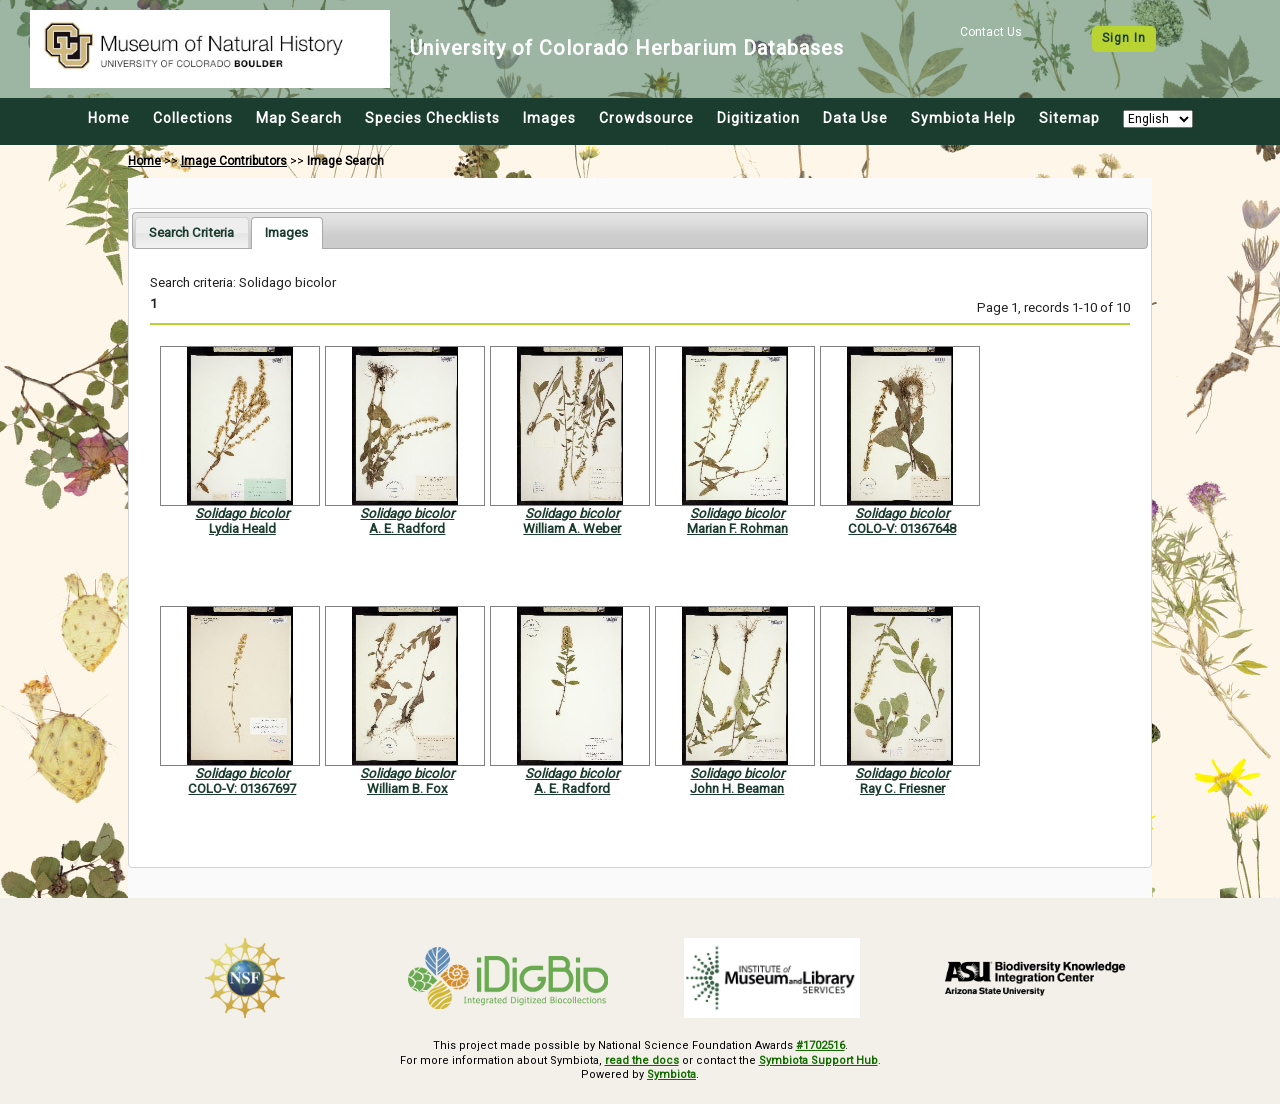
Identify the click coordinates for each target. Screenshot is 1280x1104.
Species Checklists (432, 118)
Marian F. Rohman (737, 528)
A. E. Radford (407, 528)
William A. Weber (572, 528)
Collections (193, 118)
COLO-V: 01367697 (242, 788)
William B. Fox (407, 788)
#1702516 (820, 1045)
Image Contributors (234, 161)
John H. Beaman (737, 788)
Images (549, 118)
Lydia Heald (242, 528)
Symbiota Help (963, 118)
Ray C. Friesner (902, 788)
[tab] (191, 232)
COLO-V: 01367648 (902, 528)
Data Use (855, 118)
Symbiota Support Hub (818, 1060)
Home (109, 118)
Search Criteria (191, 232)
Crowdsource (646, 118)
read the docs (642, 1060)
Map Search (299, 118)
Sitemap (1069, 118)
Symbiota (671, 1074)
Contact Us (991, 32)
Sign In (1124, 38)
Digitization (758, 118)
